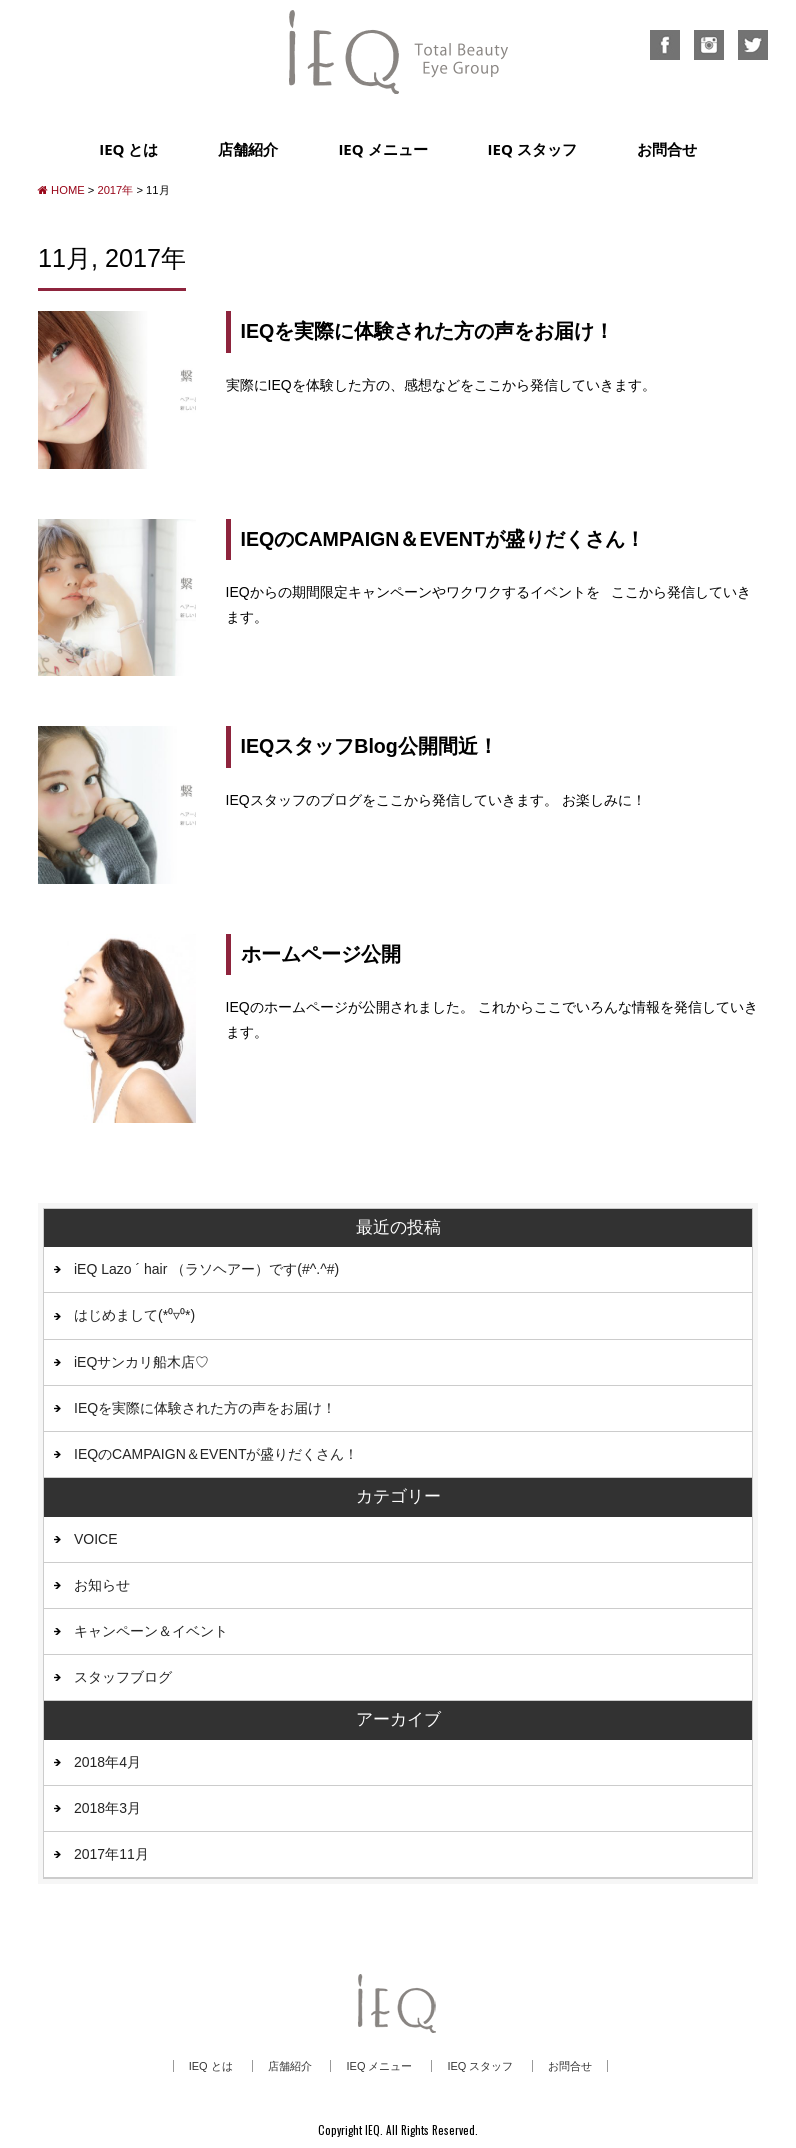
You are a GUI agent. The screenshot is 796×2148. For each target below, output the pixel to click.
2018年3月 (107, 1808)
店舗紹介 (248, 149)
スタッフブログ (123, 1677)
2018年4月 (107, 1762)
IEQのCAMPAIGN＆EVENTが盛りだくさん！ (443, 539)
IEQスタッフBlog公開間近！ (369, 746)
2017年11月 (111, 1854)
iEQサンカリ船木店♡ (141, 1362)
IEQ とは (128, 149)
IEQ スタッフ (532, 149)
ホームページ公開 (321, 954)
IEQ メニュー (382, 149)
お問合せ (667, 149)
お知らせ (102, 1585)
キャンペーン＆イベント (151, 1631)
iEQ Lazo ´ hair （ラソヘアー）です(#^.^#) (206, 1269)
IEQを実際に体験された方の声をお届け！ (428, 331)
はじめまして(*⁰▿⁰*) (134, 1315)
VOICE (96, 1539)
